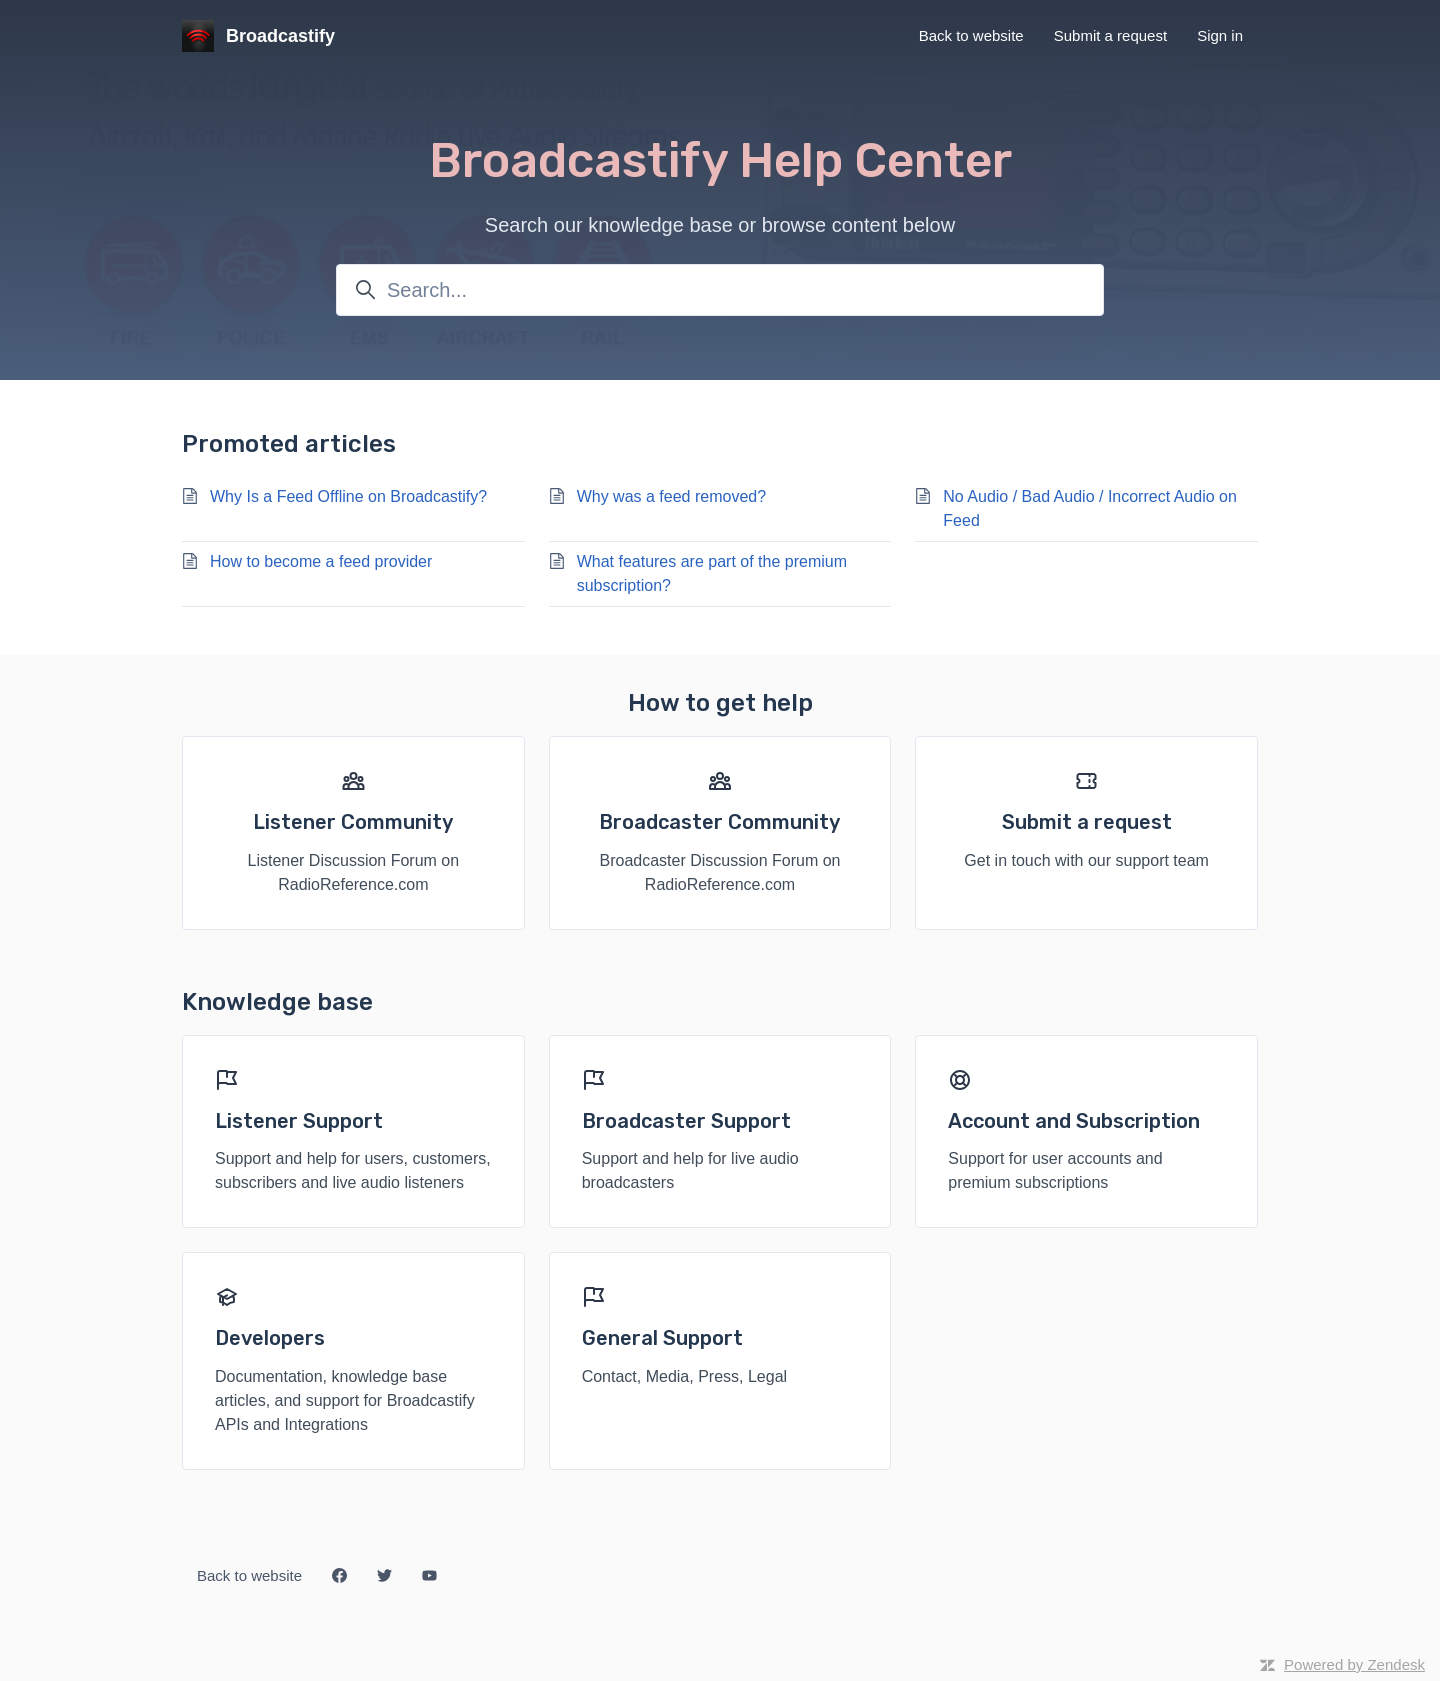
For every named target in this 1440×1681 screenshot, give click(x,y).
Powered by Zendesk (1354, 1664)
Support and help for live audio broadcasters (690, 1170)
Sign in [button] (1220, 35)
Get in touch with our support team (1086, 860)
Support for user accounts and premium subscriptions (1055, 1170)
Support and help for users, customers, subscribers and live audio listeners (353, 1170)
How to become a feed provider (321, 561)
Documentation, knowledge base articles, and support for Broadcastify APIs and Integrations (345, 1400)
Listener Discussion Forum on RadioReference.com (354, 872)
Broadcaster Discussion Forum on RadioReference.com (719, 872)
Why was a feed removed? (671, 496)
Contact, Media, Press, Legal (684, 1376)
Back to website (971, 35)
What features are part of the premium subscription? (712, 573)
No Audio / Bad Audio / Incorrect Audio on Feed (1090, 508)
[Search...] (720, 290)
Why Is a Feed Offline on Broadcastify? (348, 496)
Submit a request (1110, 35)
